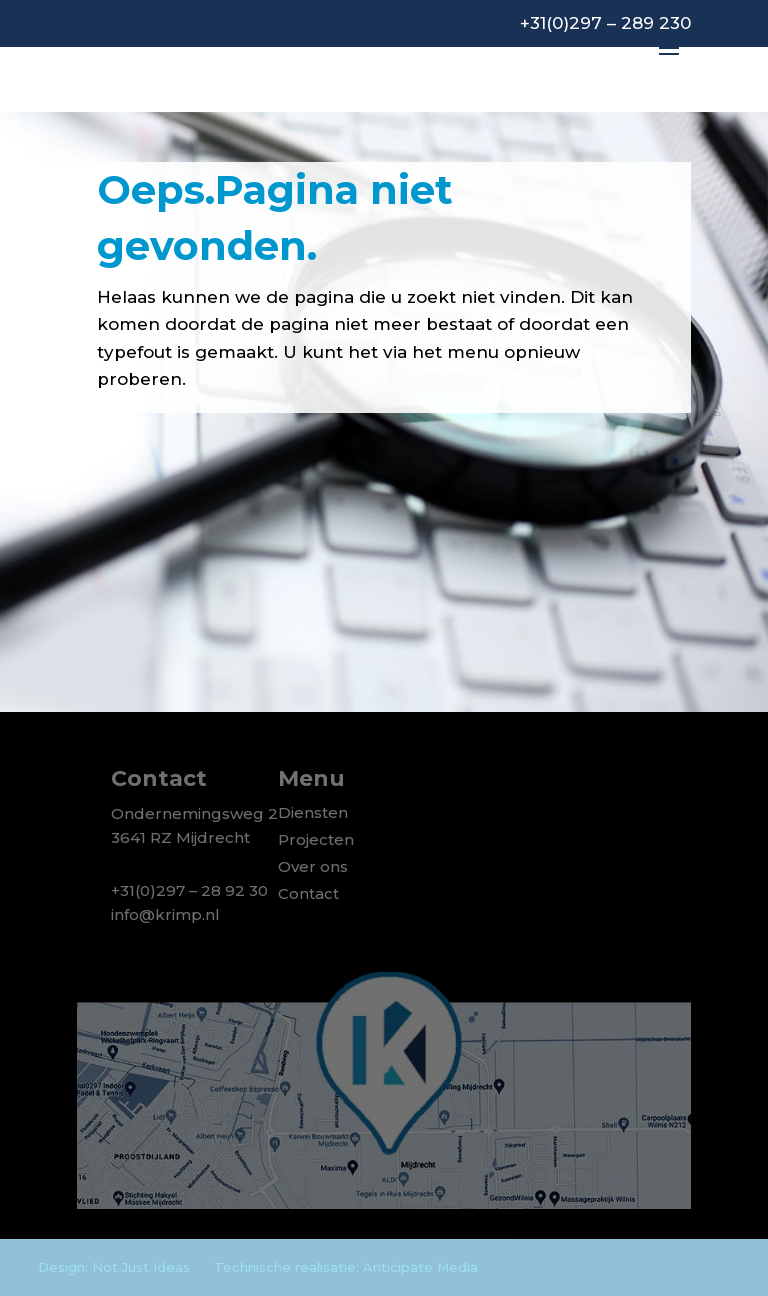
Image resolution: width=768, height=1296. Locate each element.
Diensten (313, 812)
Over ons (313, 866)
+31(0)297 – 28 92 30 (189, 890)
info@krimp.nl (165, 914)
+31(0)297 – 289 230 (605, 23)
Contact (308, 893)
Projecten (316, 839)
